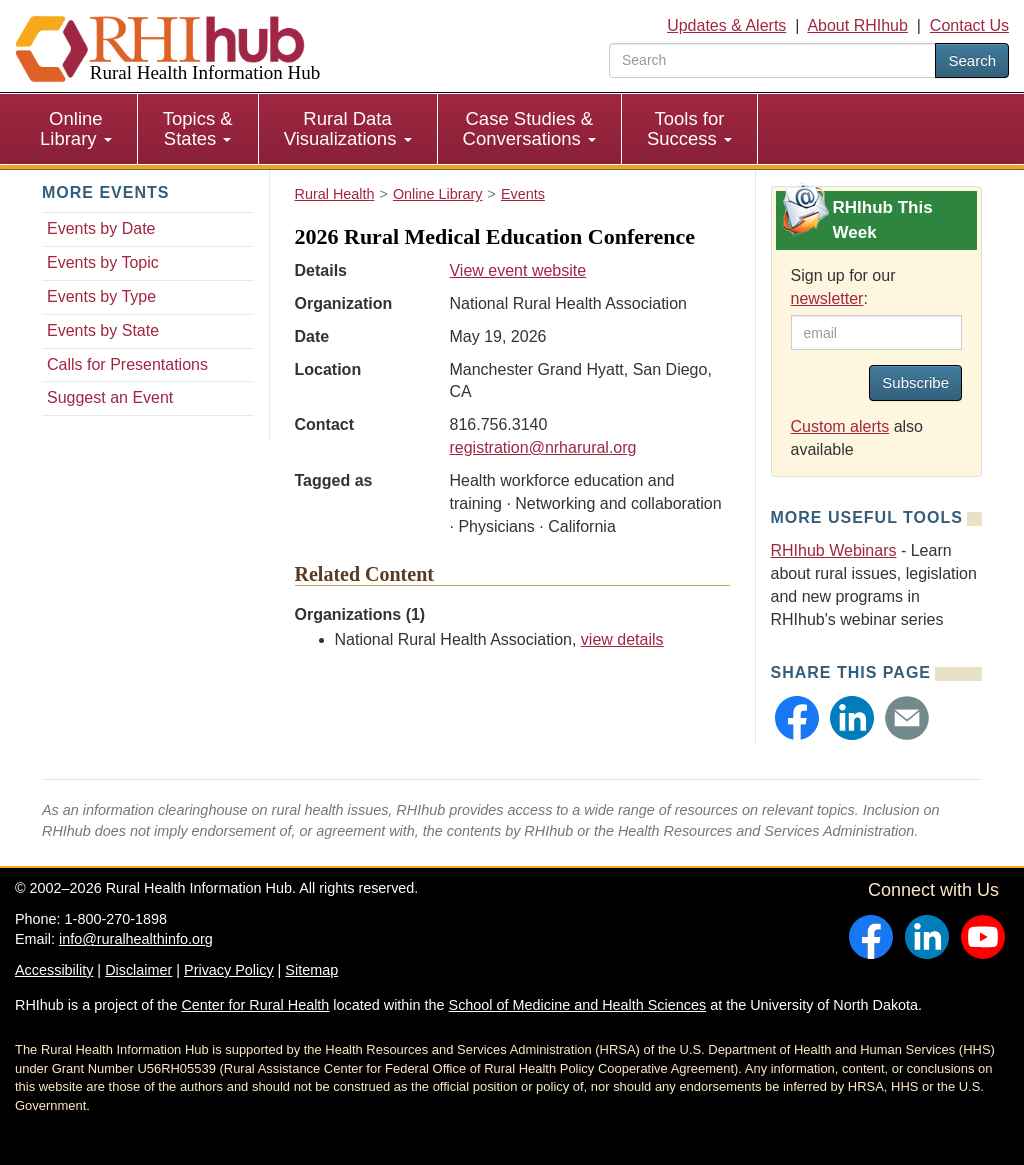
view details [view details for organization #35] (622, 639)
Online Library (76, 128)
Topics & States (198, 128)
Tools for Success (689, 128)
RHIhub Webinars (834, 550)
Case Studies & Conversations (529, 128)
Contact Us (969, 25)
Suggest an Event (110, 397)
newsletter (827, 298)
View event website (517, 270)
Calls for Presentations (127, 364)
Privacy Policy (229, 970)
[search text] (772, 60)
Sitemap (311, 970)
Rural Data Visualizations (348, 128)
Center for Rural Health (255, 1005)
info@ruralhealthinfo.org (136, 939)
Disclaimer (138, 970)
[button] (797, 718)
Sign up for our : (843, 287)
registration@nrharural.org (542, 447)
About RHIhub (857, 25)
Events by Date (101, 228)
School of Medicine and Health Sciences (578, 1005)
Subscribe (915, 382)
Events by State (103, 330)
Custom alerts (840, 426)
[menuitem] (76, 129)
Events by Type (101, 296)
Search (972, 60)
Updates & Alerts (726, 25)
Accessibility (54, 970)
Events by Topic (103, 262)
